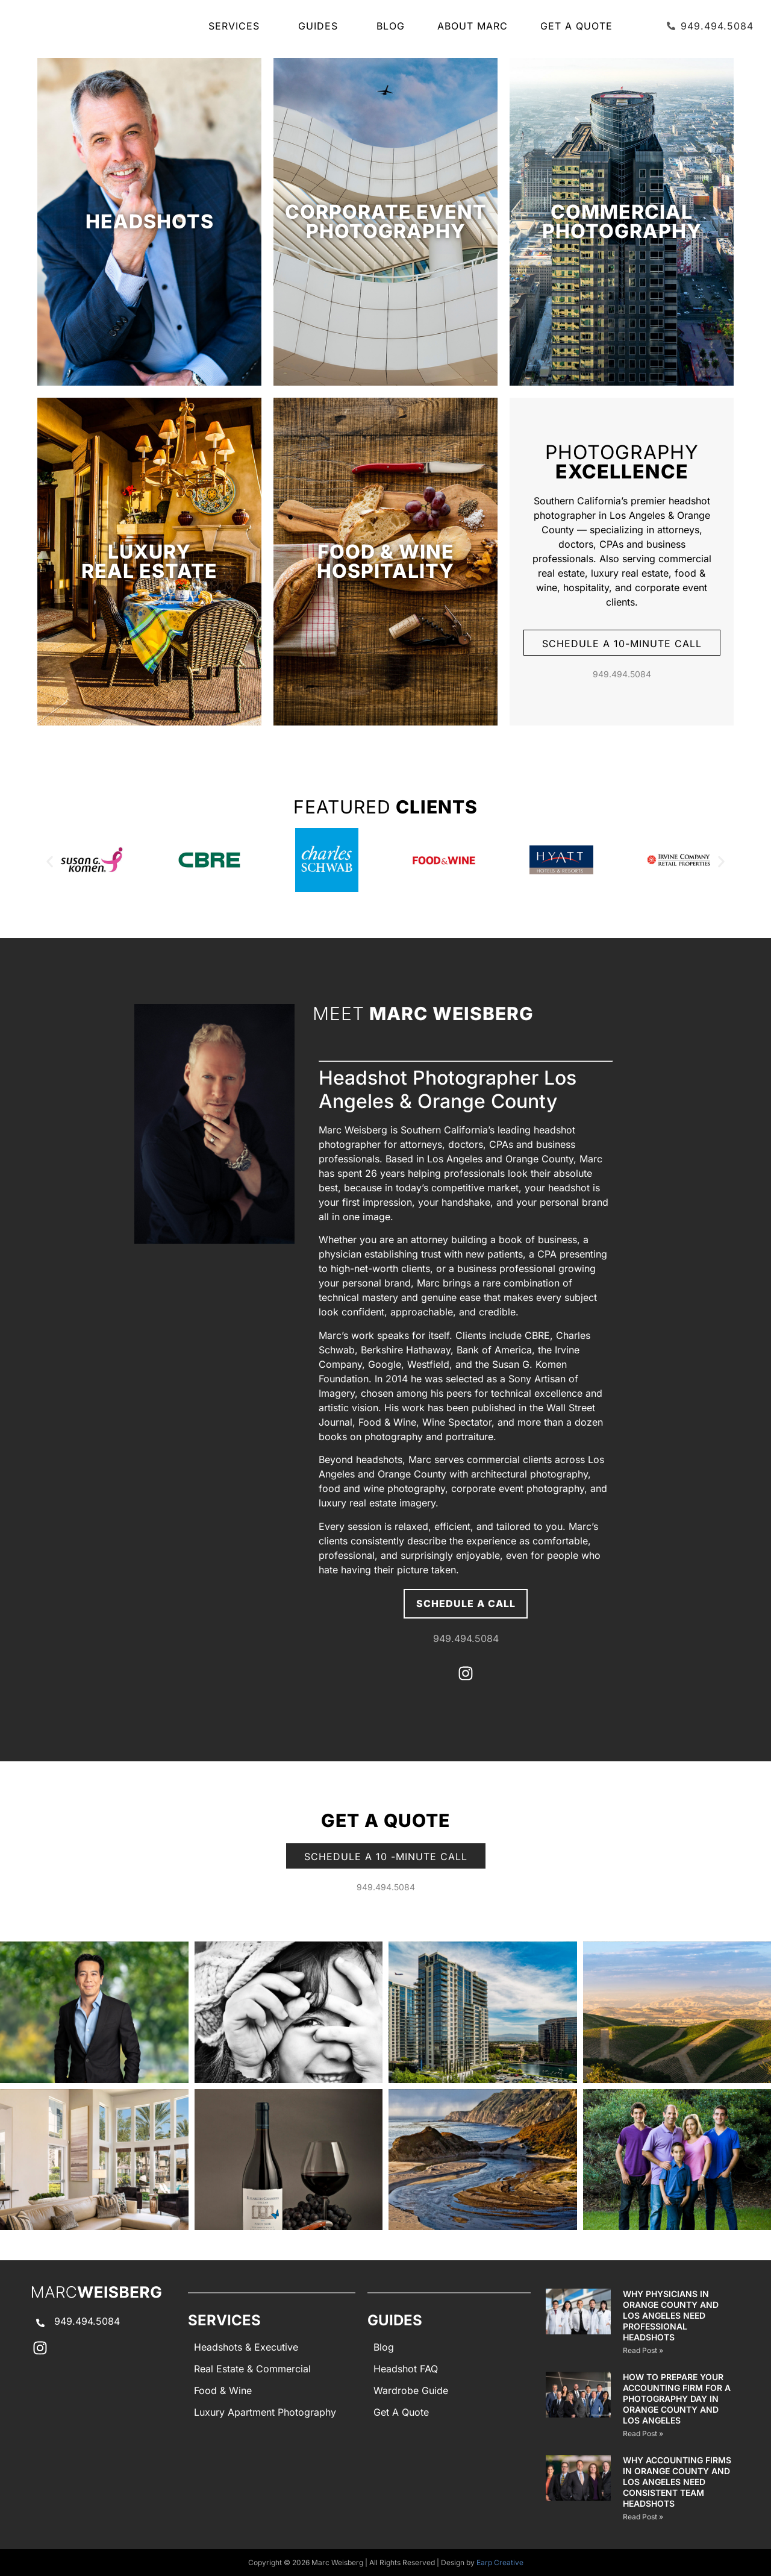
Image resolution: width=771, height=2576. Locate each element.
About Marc (472, 26)
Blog (390, 26)
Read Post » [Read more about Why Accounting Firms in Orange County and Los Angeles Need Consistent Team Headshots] (643, 2516)
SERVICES (237, 26)
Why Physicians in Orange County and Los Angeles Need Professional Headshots (671, 2315)
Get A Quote (576, 26)
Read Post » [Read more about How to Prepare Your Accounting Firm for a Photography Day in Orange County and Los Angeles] (643, 2433)
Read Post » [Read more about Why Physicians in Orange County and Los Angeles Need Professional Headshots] (643, 2350)
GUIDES (321, 26)
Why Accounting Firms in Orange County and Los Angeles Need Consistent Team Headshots (677, 2482)
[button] (49, 862)
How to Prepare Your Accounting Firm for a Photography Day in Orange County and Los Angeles (677, 2398)
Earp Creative (499, 2562)
